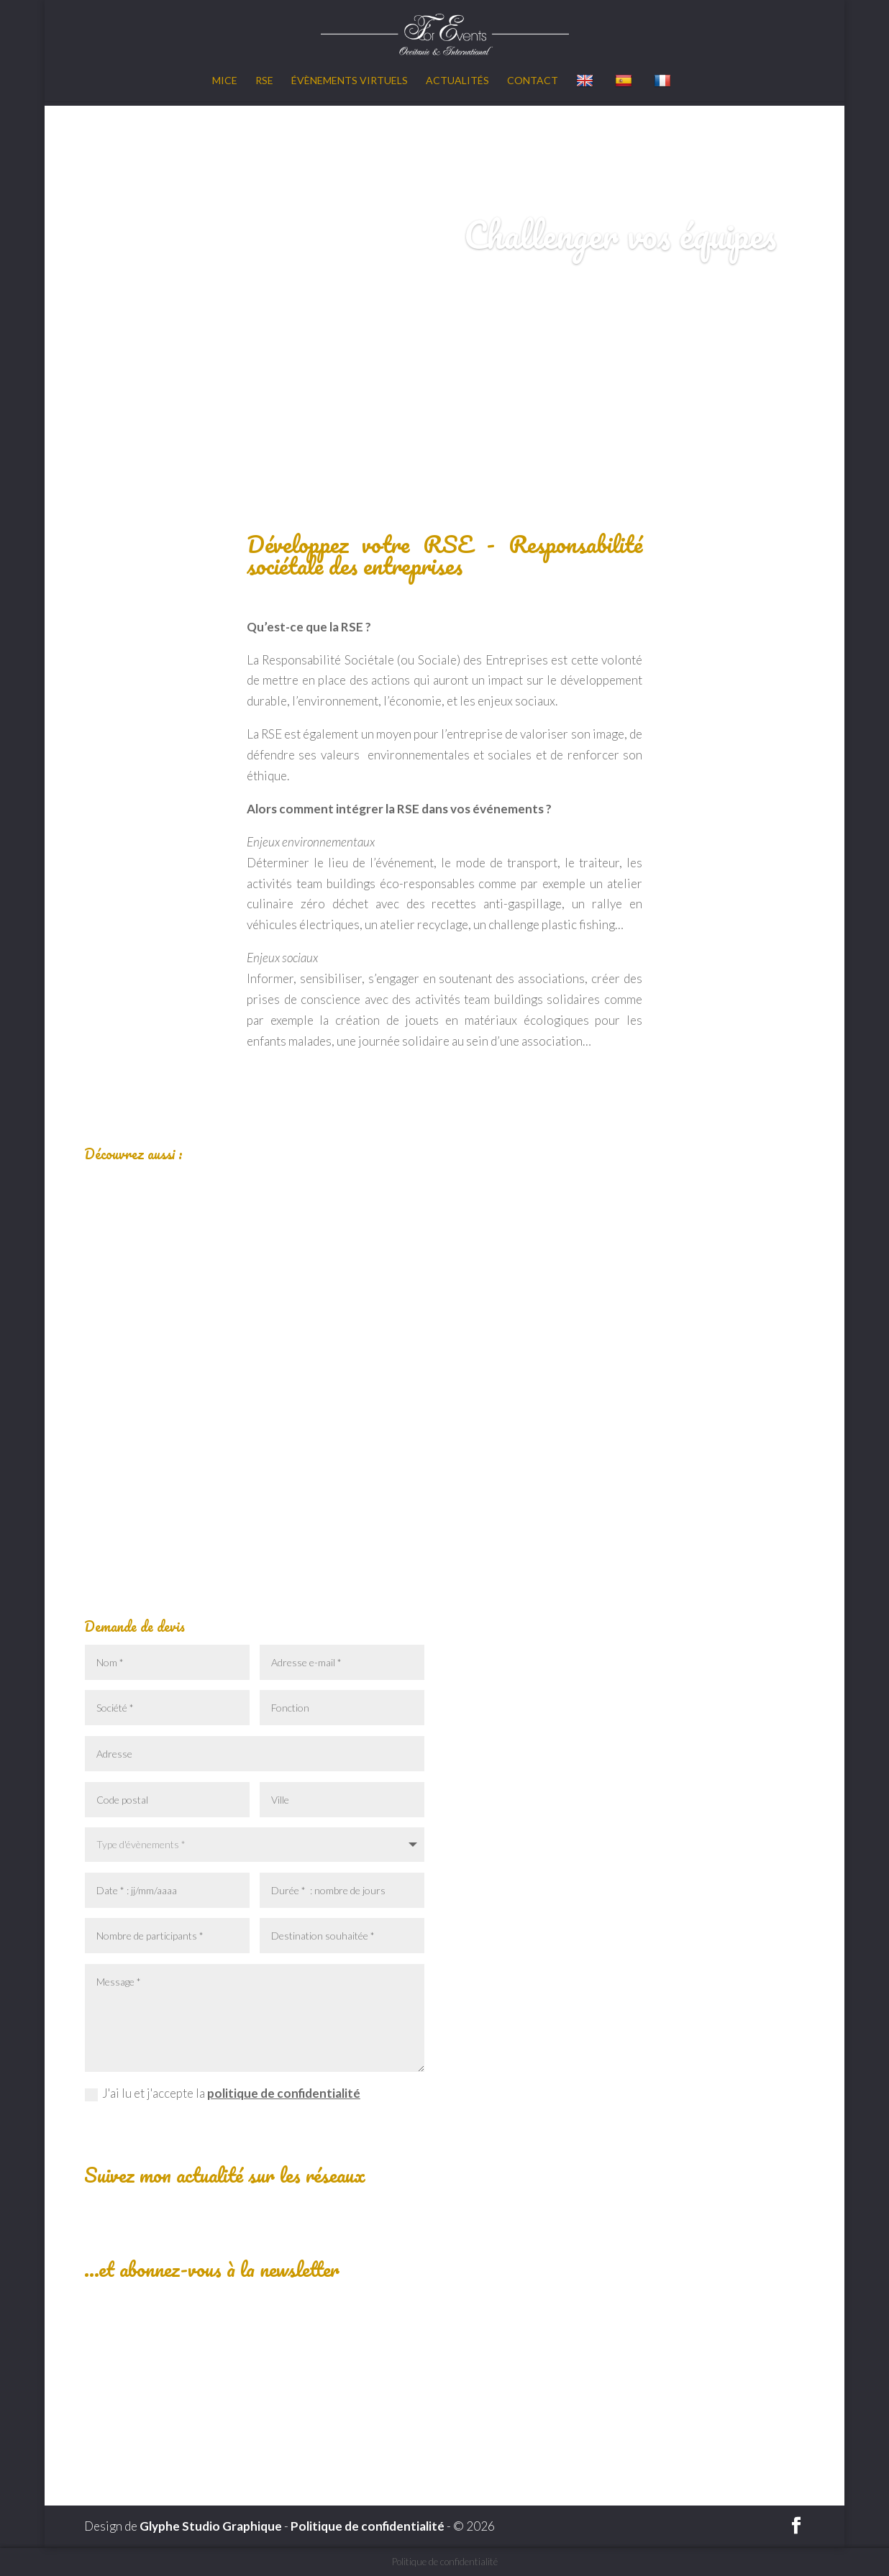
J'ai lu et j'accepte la (222, 2093)
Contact (532, 81)
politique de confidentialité (283, 2093)
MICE (224, 81)
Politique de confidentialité (367, 2526)
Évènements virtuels (349, 81)
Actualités (457, 81)
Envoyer (382, 2127)
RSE (264, 81)
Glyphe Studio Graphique (211, 2526)
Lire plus (254, 1506)
